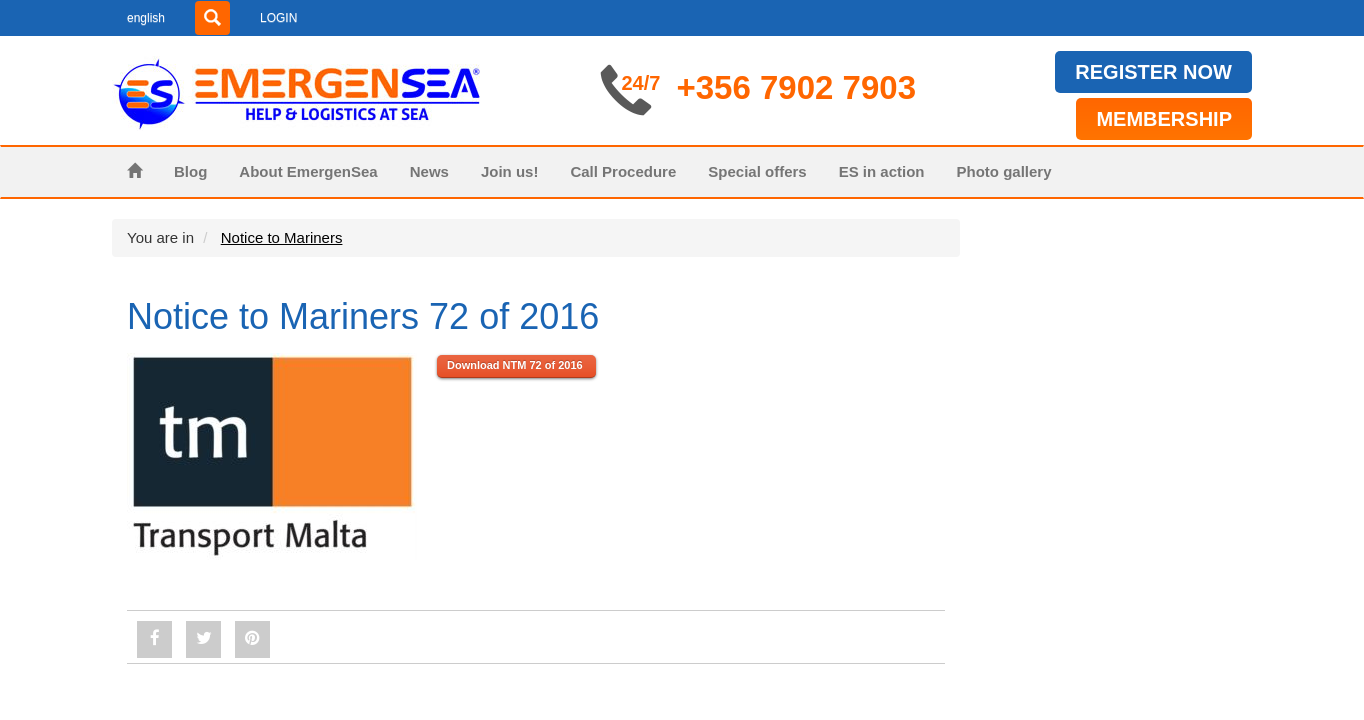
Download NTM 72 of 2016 (516, 365)
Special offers (757, 171)
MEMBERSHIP (1164, 119)
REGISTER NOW (1153, 72)
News (429, 171)
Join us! (510, 171)
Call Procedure (623, 171)
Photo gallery (1004, 171)
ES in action (882, 171)
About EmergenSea (308, 171)
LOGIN (278, 18)
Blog (190, 171)
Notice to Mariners (282, 237)
